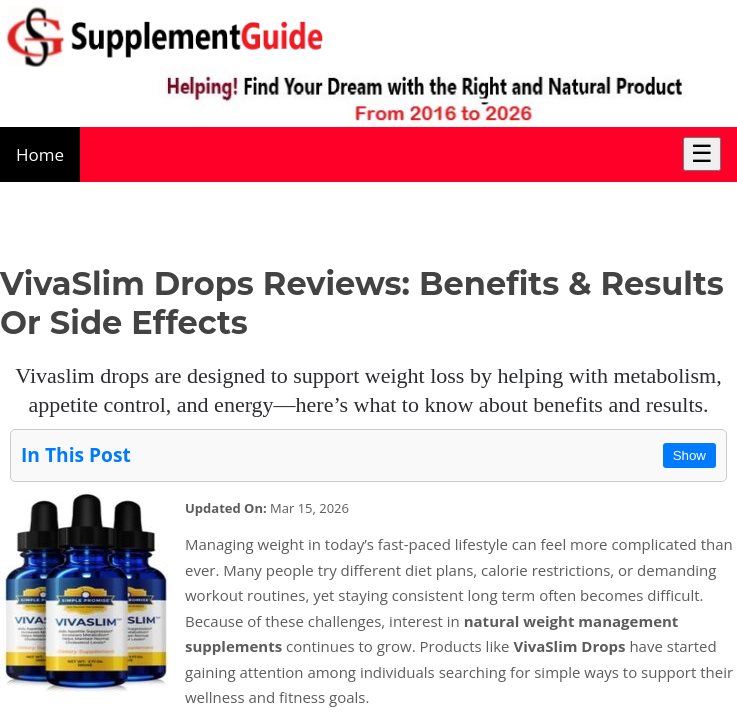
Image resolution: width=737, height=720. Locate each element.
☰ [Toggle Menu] (702, 153)
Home (40, 154)
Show (689, 455)
